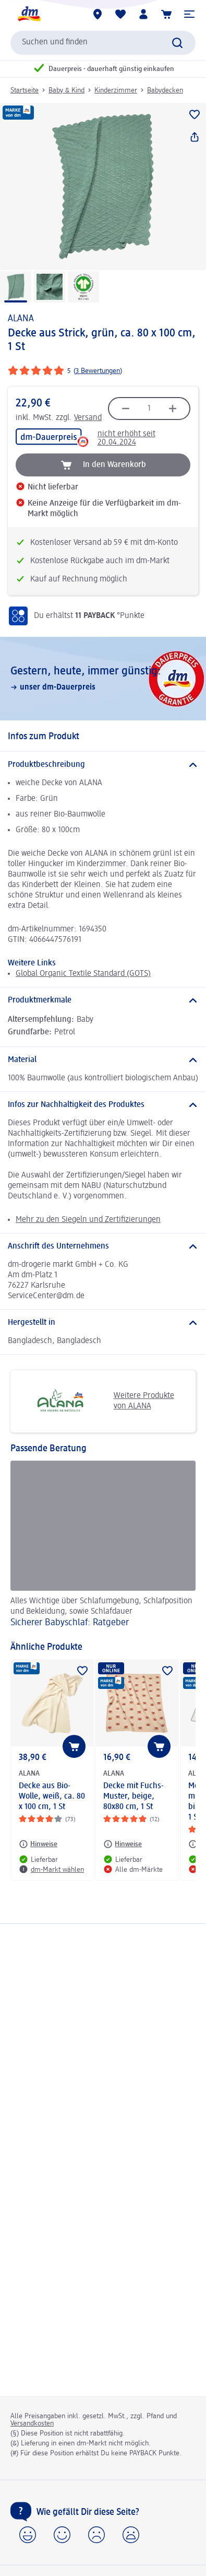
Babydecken (165, 90)
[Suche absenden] (177, 43)
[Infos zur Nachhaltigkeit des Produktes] (103, 1105)
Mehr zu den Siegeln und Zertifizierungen (88, 1220)
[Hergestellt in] (103, 1323)
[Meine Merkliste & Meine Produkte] (120, 14)
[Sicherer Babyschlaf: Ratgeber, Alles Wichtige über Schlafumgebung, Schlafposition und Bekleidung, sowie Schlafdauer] (103, 1546)
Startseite (24, 90)
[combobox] (103, 43)
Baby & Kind (66, 90)
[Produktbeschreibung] (103, 765)
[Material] (103, 1060)
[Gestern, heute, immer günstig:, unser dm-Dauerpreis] (103, 678)
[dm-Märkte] (97, 14)
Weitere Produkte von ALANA (96, 1401)
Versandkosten (32, 2423)
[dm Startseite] (28, 14)
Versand (88, 418)
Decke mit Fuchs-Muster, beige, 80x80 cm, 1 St (133, 1796)
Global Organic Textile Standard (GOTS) (83, 974)
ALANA (21, 318)
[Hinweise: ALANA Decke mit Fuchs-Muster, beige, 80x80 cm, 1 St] (122, 1844)
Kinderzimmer (115, 90)
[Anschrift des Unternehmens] (103, 1246)
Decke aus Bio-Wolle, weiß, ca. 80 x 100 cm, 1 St (52, 1796)
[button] (189, 14)
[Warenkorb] (166, 14)
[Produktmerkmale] (103, 1000)
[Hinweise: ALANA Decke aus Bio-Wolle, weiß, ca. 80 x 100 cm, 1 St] (38, 1844)
